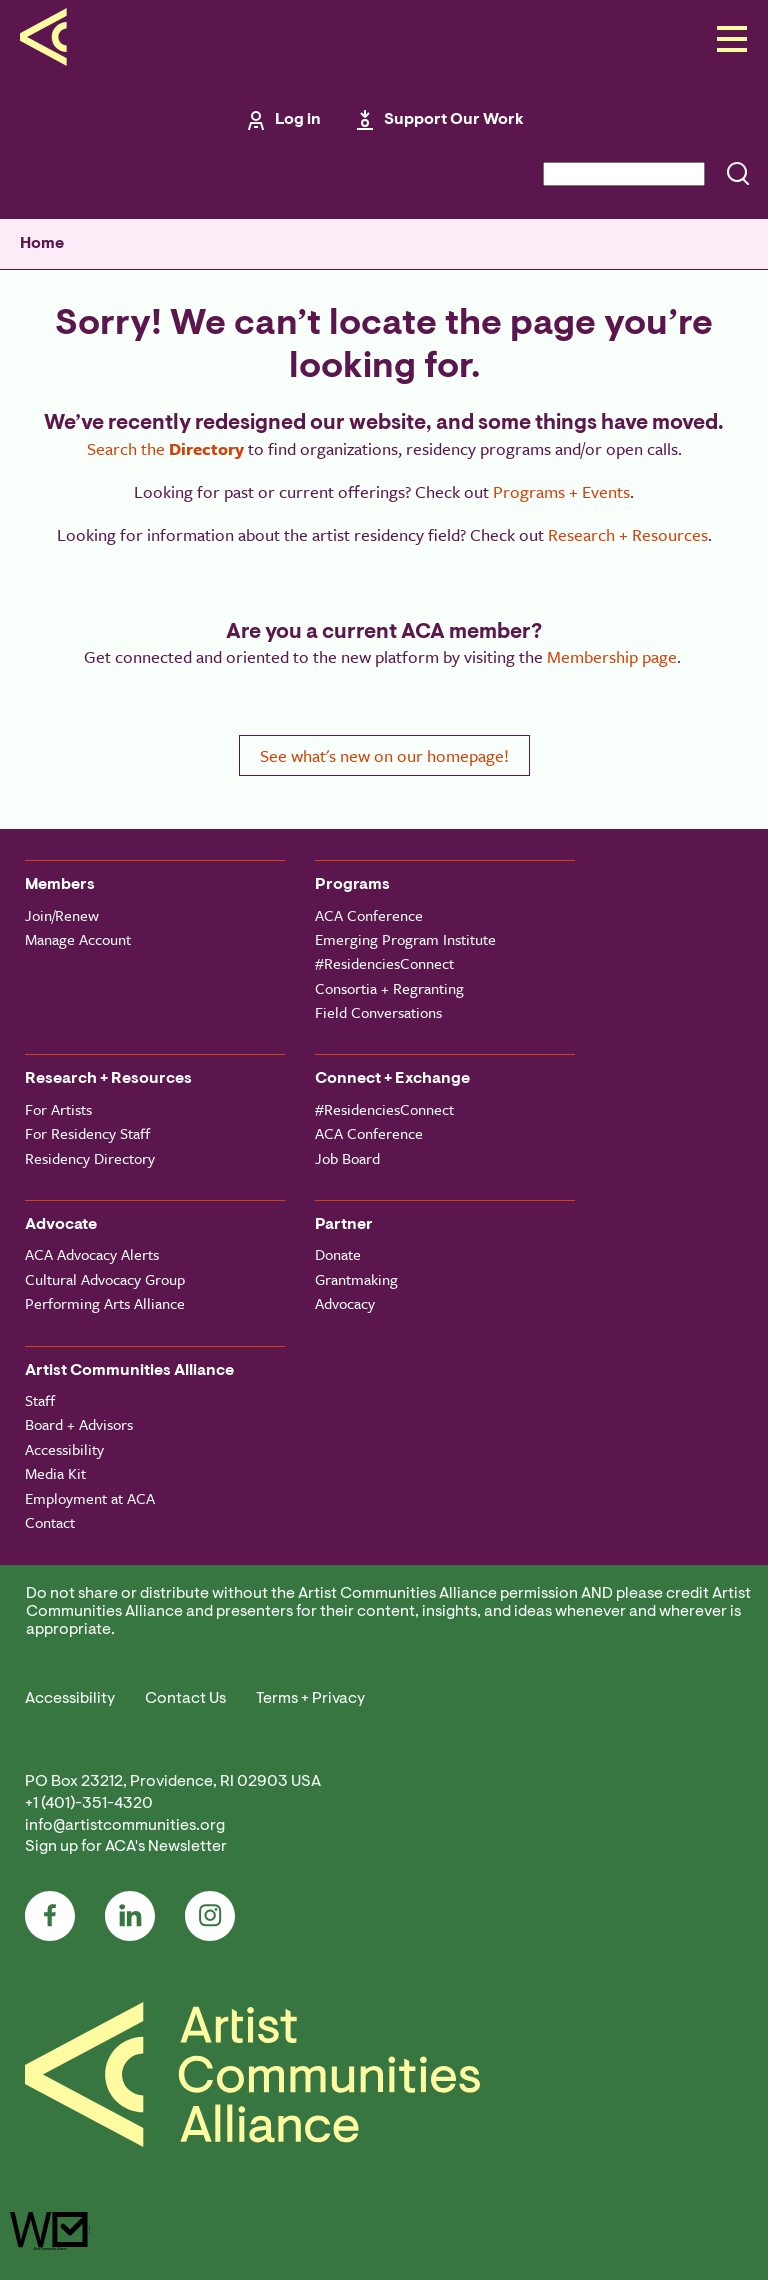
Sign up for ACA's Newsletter (126, 1847)
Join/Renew (62, 915)
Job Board (347, 1158)
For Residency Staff (87, 1133)
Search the (165, 448)
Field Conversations (378, 1012)
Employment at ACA (90, 1498)
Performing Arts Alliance (105, 1303)
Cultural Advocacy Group (105, 1279)
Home (42, 244)
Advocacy (345, 1303)
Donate (338, 1254)
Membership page (612, 656)
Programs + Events (561, 491)
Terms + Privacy (310, 1699)
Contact (50, 1522)
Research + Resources (628, 534)
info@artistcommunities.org (125, 1826)
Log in (298, 120)
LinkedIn (130, 1916)
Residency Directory (90, 1158)
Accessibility (64, 1449)
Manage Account (78, 939)
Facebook (50, 1916)
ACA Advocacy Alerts (92, 1254)
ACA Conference (369, 915)
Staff (40, 1400)
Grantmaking (356, 1279)
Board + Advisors (79, 1424)
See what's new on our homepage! (384, 755)
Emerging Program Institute (405, 939)
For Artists (58, 1109)
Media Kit (55, 1473)
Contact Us (185, 1699)
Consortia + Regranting (389, 988)
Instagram (210, 1916)
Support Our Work (454, 120)
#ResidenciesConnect (384, 963)
